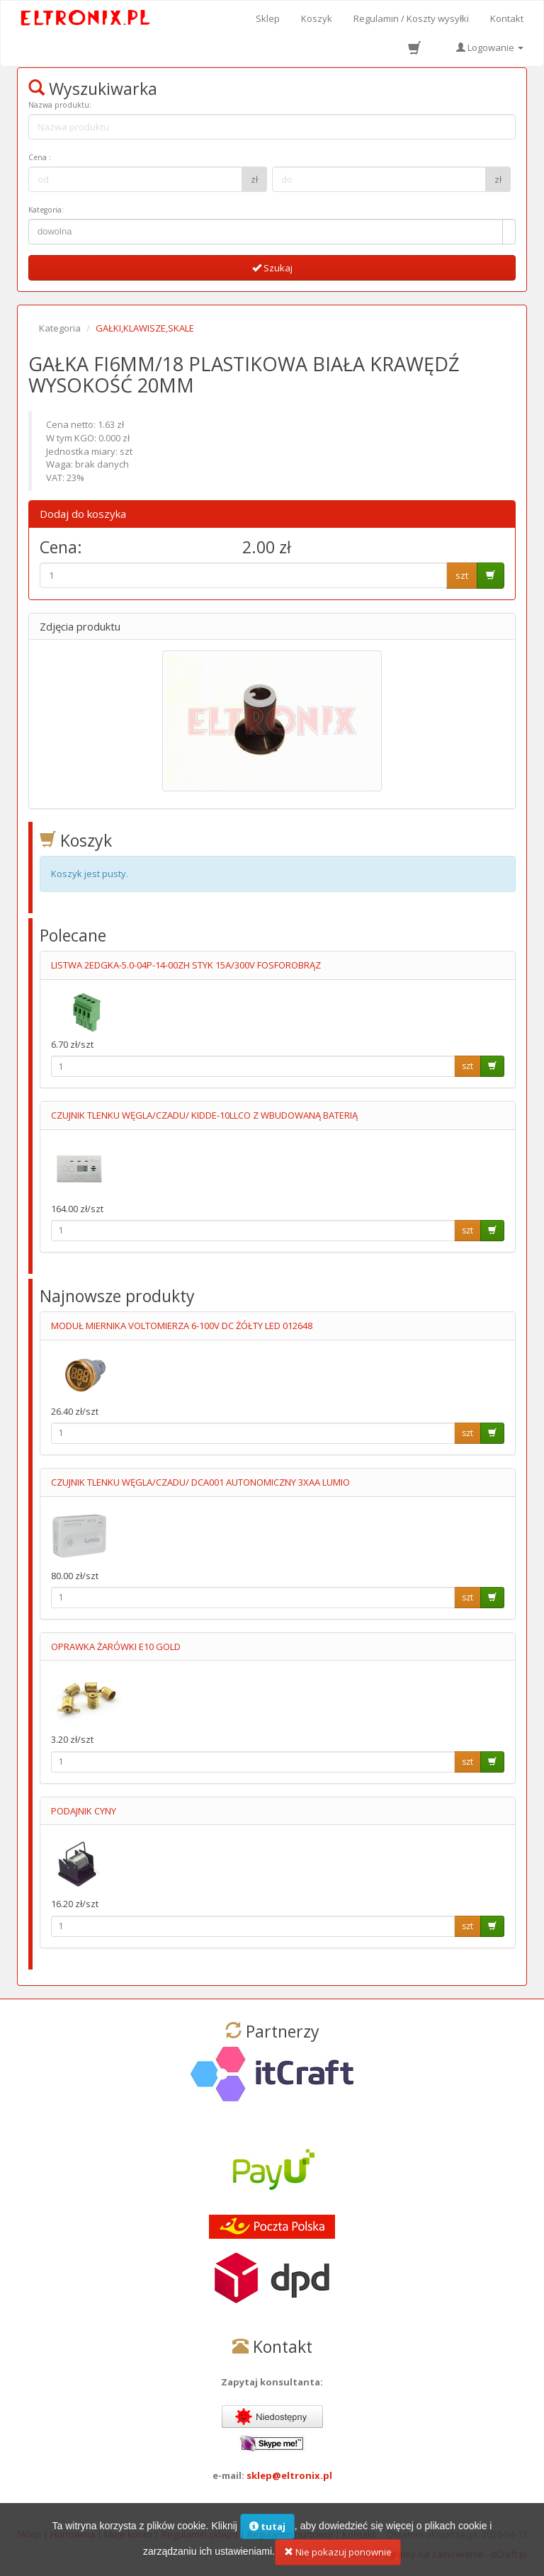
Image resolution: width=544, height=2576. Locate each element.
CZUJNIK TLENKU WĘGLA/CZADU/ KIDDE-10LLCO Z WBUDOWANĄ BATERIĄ (204, 1115)
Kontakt (506, 18)
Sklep (268, 18)
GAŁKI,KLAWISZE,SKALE (145, 328)
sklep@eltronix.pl (289, 2475)
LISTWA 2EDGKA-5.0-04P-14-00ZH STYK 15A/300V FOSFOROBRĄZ (186, 965)
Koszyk (316, 18)
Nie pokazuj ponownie (338, 2558)
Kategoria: (46, 210)
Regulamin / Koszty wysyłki (411, 18)
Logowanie (489, 47)
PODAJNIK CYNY (83, 1810)
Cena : (39, 157)
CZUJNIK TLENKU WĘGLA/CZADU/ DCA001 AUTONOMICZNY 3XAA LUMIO (200, 1482)
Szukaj (272, 267)
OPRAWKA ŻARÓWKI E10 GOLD (116, 1646)
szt (461, 575)
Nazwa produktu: (59, 105)
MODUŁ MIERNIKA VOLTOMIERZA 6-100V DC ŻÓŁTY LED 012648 (181, 1325)
